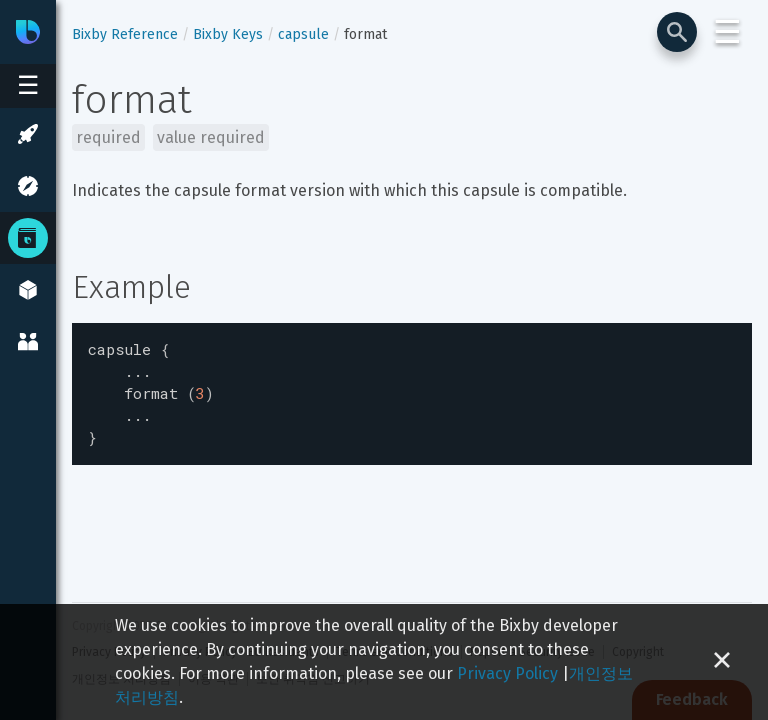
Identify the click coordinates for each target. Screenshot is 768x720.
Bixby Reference (125, 34)
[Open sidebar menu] (28, 86)
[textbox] (412, 389)
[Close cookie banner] (722, 662)
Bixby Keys (228, 34)
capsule (303, 34)
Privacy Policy (507, 673)
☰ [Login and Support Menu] (727, 32)
